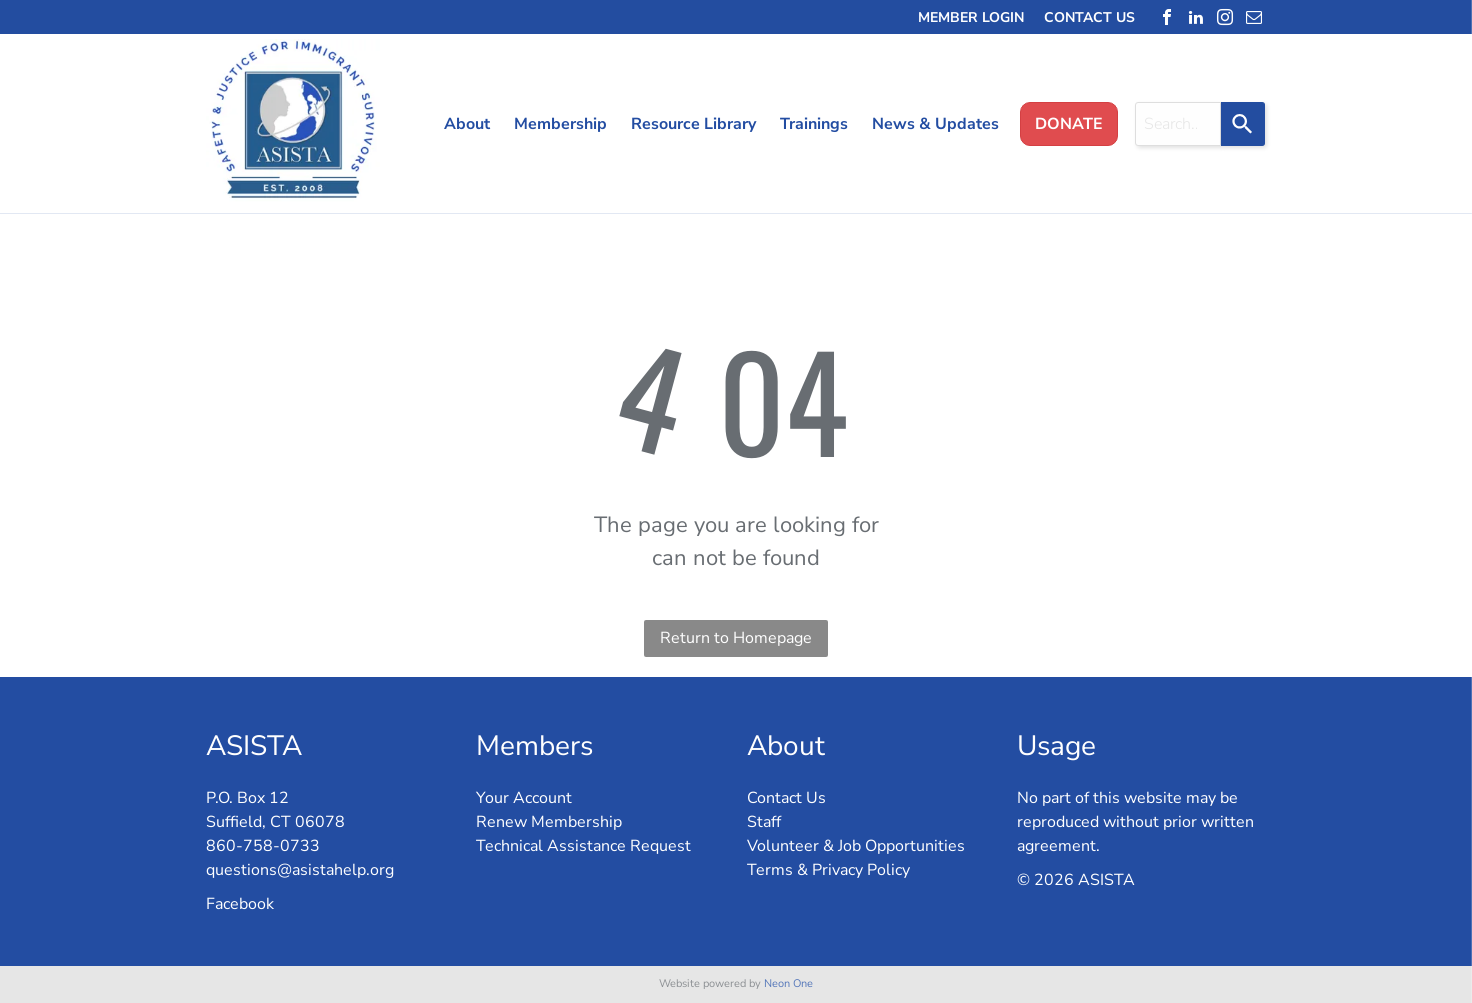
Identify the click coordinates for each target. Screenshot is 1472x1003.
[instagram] (1225, 17)
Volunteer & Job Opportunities (856, 846)
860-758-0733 (263, 846)
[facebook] (1167, 17)
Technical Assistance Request (583, 846)
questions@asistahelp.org (300, 870)
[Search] (1243, 124)
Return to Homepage (736, 638)
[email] (1254, 17)
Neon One (788, 983)
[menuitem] (459, 124)
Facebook (240, 904)
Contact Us (786, 798)
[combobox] (1178, 124)
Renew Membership (549, 822)
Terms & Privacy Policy (828, 870)
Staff (764, 822)
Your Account (524, 798)
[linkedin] (1196, 17)
